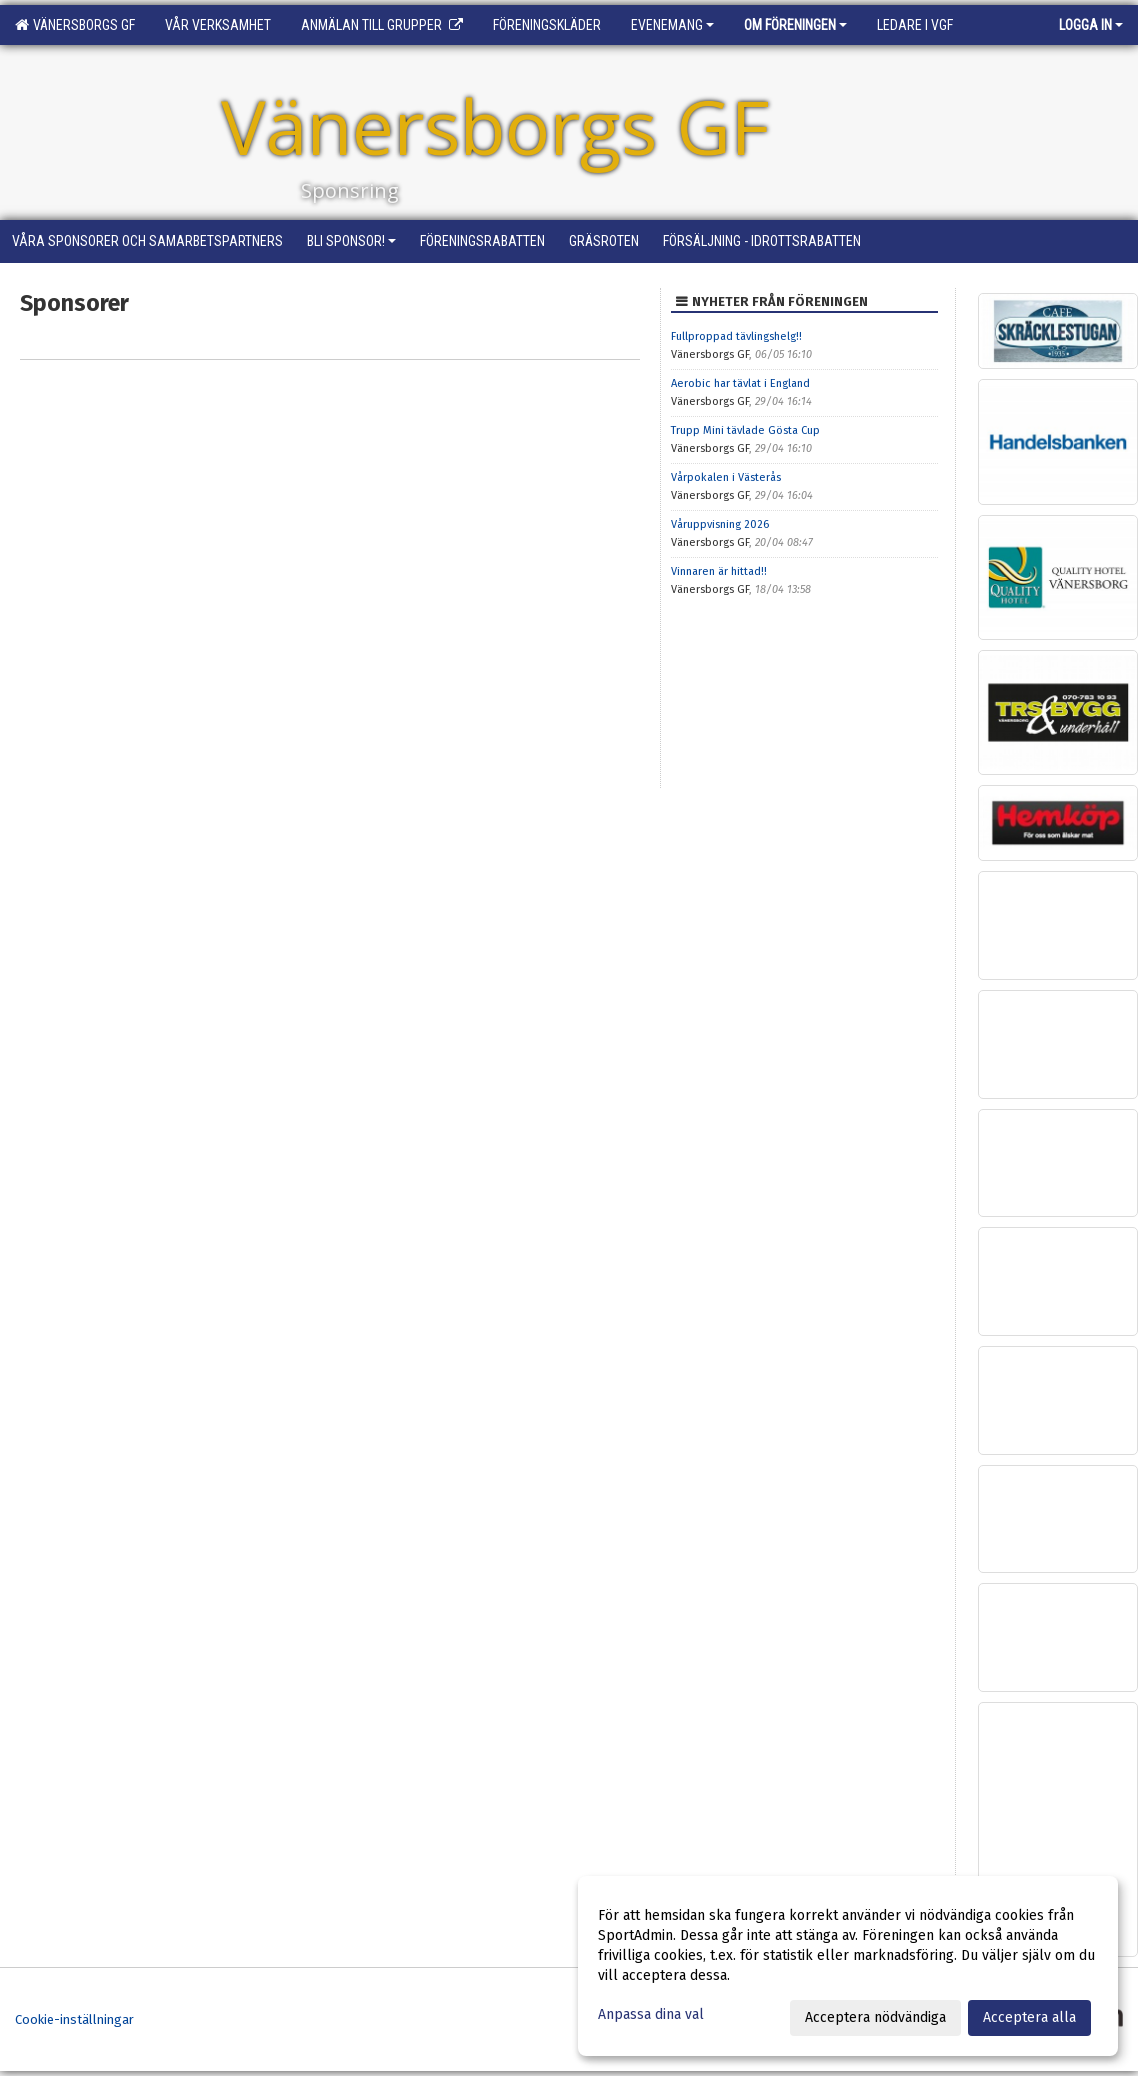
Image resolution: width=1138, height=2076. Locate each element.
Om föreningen (795, 25)
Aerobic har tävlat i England (740, 383)
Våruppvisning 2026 (720, 524)
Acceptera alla (1029, 2017)
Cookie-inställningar (74, 2019)
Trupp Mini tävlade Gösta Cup (745, 430)
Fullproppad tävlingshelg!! (736, 336)
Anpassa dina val (651, 2014)
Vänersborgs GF (75, 25)
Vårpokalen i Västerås (726, 477)
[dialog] (848, 1966)
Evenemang (672, 25)
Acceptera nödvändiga (875, 2017)
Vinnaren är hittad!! (719, 571)
